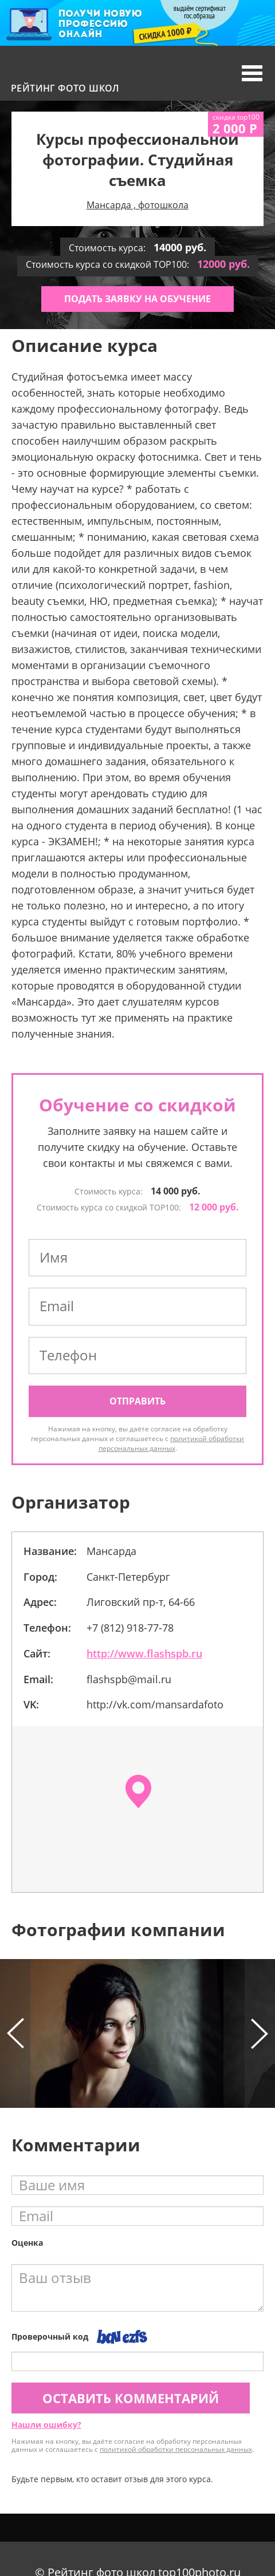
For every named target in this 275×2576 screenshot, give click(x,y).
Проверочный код (49, 2336)
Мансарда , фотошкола (137, 205)
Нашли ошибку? (46, 2424)
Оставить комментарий (130, 2398)
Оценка (27, 2242)
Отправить (137, 1401)
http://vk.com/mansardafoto (155, 1704)
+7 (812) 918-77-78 (130, 1628)
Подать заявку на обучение (137, 298)
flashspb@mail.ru (129, 1679)
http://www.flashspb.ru (144, 1653)
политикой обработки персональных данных (172, 1443)
